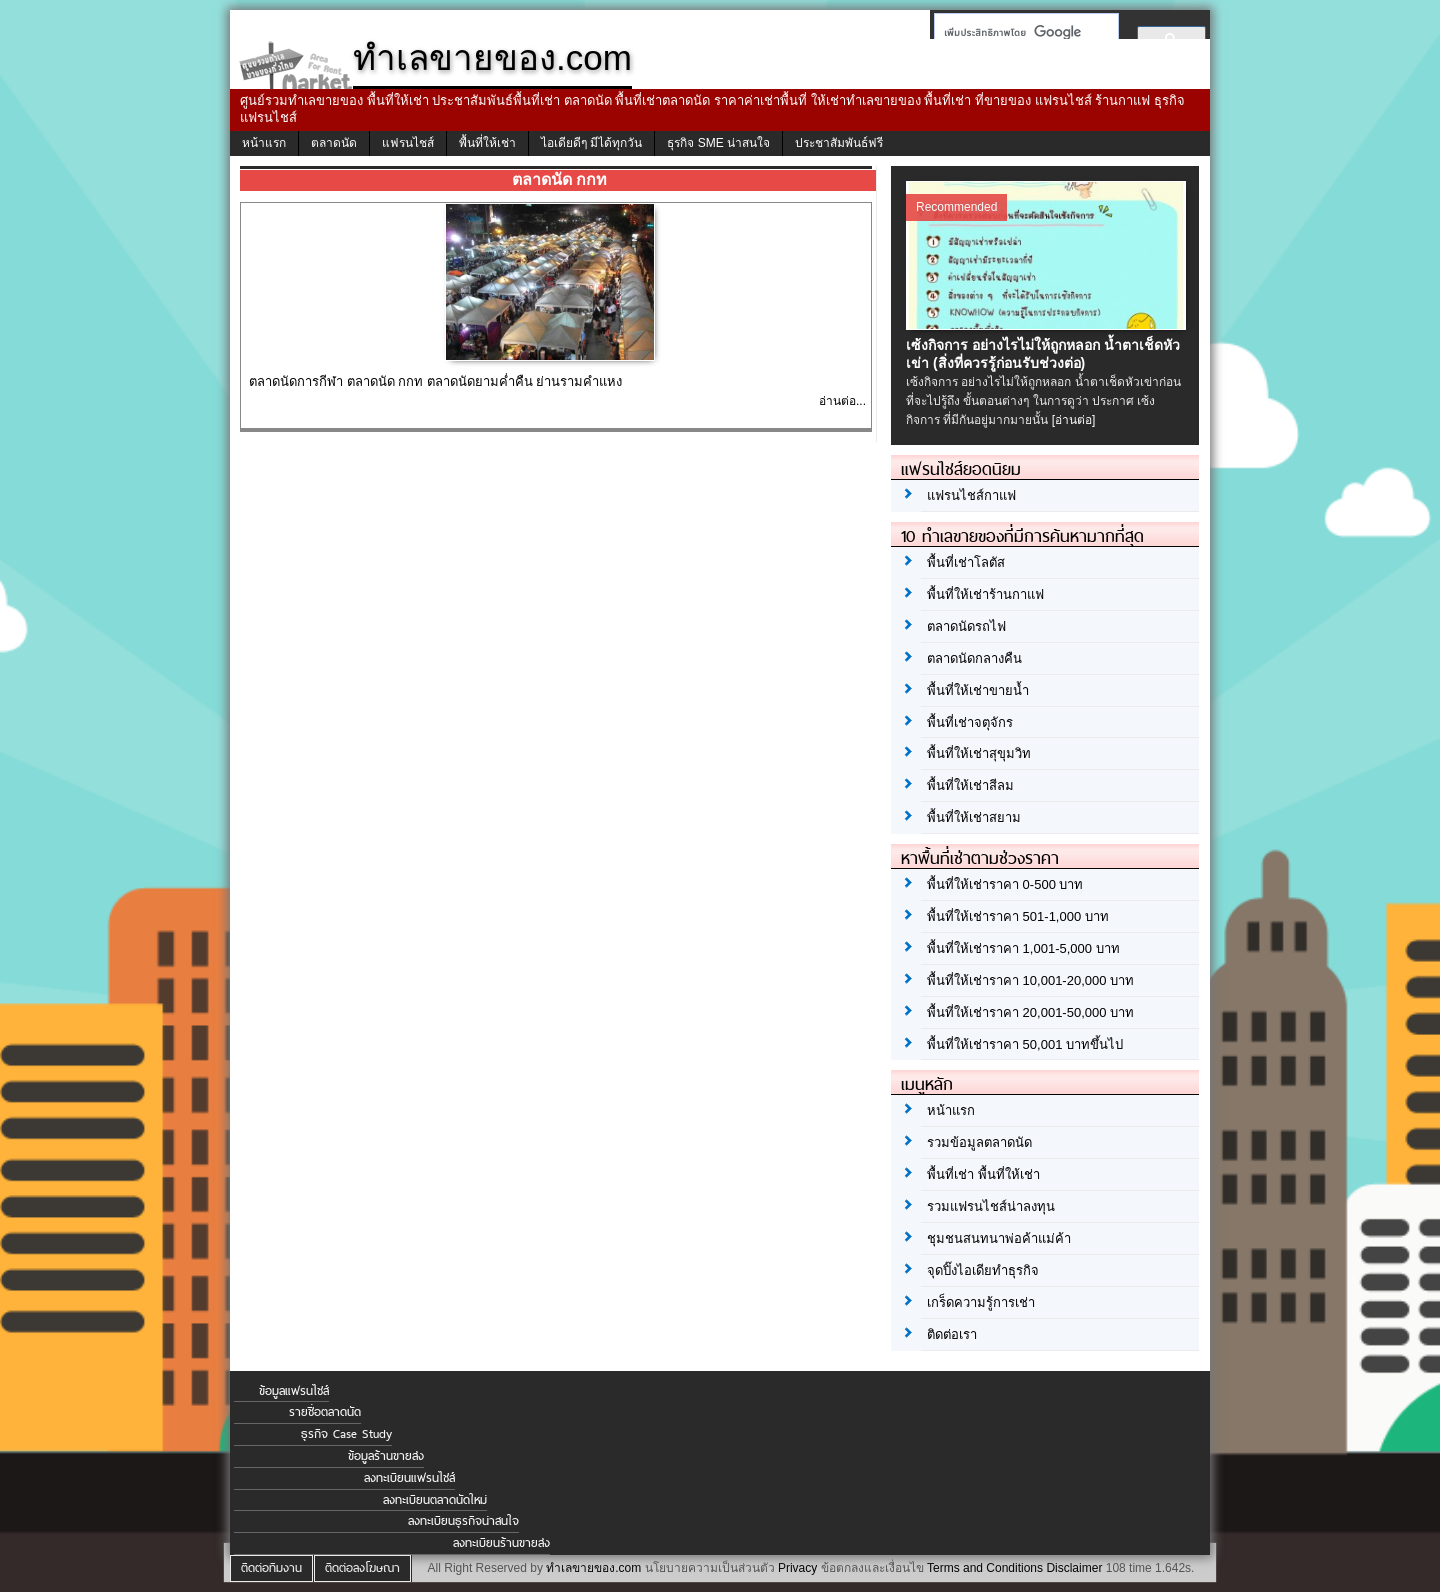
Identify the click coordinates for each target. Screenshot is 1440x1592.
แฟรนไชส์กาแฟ (971, 495)
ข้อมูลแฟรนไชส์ (294, 1391)
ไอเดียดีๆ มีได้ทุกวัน (591, 143)
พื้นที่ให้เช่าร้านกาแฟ (985, 594)
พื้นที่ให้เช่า (487, 143)
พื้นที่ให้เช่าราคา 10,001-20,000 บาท (1030, 980)
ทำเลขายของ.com (593, 1568)
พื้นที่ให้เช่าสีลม (970, 785)
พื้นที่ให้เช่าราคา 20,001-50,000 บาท (1030, 1012)
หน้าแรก (264, 143)
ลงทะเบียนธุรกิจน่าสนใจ (463, 1521)
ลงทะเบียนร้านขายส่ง (501, 1543)
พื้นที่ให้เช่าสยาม (974, 817)
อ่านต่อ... (842, 401)
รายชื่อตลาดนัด (325, 1412)
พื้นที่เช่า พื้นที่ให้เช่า (983, 1174)
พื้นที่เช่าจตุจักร (970, 722)
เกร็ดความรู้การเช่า (981, 1302)
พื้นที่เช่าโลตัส (966, 562)
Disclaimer (1074, 1568)
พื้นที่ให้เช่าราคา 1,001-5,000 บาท (1023, 948)
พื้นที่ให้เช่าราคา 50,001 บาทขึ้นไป (1025, 1044)
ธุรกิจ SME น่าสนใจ (718, 143)
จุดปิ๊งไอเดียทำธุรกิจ (983, 1270)
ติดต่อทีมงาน (271, 1568)
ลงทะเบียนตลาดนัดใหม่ (435, 1500)
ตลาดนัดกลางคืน (974, 658)
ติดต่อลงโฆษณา (362, 1568)
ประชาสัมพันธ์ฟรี (839, 143)
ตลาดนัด (334, 143)
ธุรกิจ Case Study (346, 1434)
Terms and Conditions (985, 1568)
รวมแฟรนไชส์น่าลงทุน (991, 1206)
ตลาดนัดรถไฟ (966, 626)
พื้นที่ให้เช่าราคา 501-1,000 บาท (1018, 916)
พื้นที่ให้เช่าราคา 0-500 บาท (1005, 884)
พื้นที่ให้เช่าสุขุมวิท (979, 753)
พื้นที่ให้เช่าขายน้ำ (978, 690)
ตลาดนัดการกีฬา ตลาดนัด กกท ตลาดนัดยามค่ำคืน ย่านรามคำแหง (435, 381)
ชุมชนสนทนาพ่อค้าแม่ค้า (999, 1238)
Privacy (797, 1568)
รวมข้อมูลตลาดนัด (979, 1142)
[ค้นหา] (1020, 32)
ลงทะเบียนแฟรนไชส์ (409, 1478)
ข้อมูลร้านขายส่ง (386, 1456)
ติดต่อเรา (952, 1334)
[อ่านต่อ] (1074, 420)
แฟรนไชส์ (408, 143)
